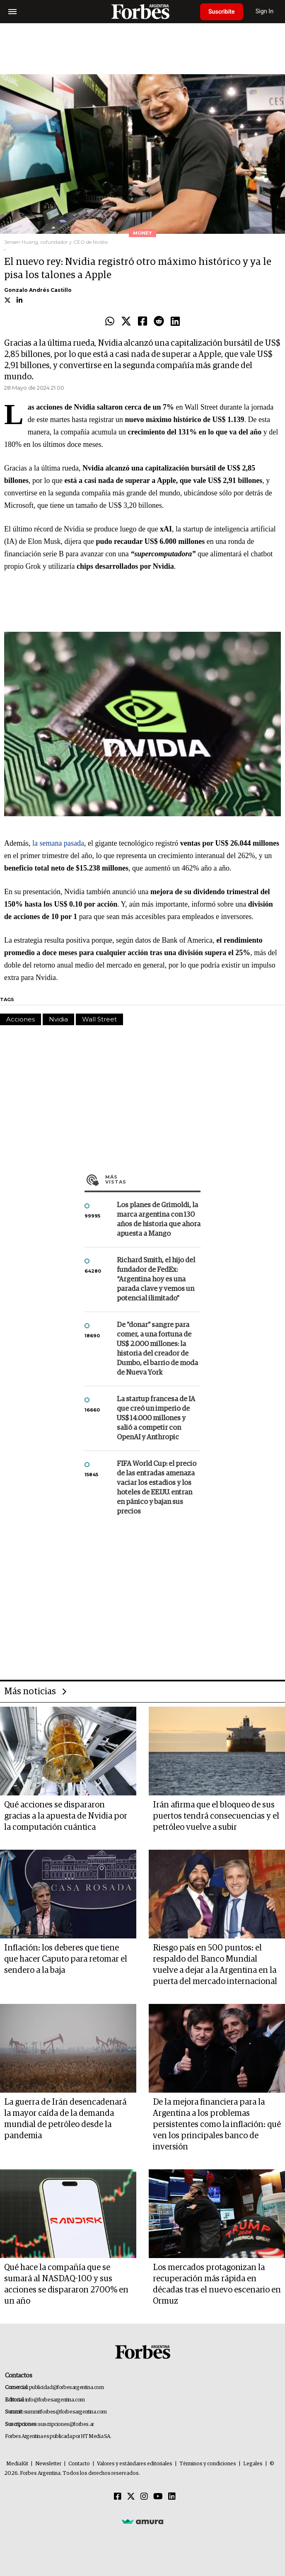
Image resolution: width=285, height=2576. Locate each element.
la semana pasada (58, 843)
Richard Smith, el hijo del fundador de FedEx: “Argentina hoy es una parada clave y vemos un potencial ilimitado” (156, 1279)
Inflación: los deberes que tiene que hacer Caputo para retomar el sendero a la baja (65, 1959)
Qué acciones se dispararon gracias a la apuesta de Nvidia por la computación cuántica (65, 1816)
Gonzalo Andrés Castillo (38, 290)
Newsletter (48, 2464)
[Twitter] (131, 2497)
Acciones (20, 1019)
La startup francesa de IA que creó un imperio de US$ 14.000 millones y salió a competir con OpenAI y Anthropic (156, 1418)
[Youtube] (158, 2497)
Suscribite (221, 11)
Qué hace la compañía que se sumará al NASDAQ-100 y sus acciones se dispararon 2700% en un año (66, 2284)
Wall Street (99, 1019)
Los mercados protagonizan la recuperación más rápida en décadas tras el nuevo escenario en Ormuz (217, 2284)
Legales (253, 2464)
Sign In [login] (265, 11)
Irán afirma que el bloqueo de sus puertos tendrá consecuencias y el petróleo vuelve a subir (216, 1816)
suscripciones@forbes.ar (66, 2424)
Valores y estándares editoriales (134, 2464)
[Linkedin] (172, 2497)
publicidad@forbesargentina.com (66, 2387)
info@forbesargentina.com (55, 2400)
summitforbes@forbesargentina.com (65, 2412)
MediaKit (17, 2464)
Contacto (79, 2464)
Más (152, 1179)
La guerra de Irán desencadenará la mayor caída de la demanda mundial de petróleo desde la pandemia (65, 2119)
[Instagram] (144, 2497)
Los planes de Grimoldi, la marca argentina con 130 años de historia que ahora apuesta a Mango (158, 1219)
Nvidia (58, 1019)
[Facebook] (117, 2497)
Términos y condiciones (207, 2464)
